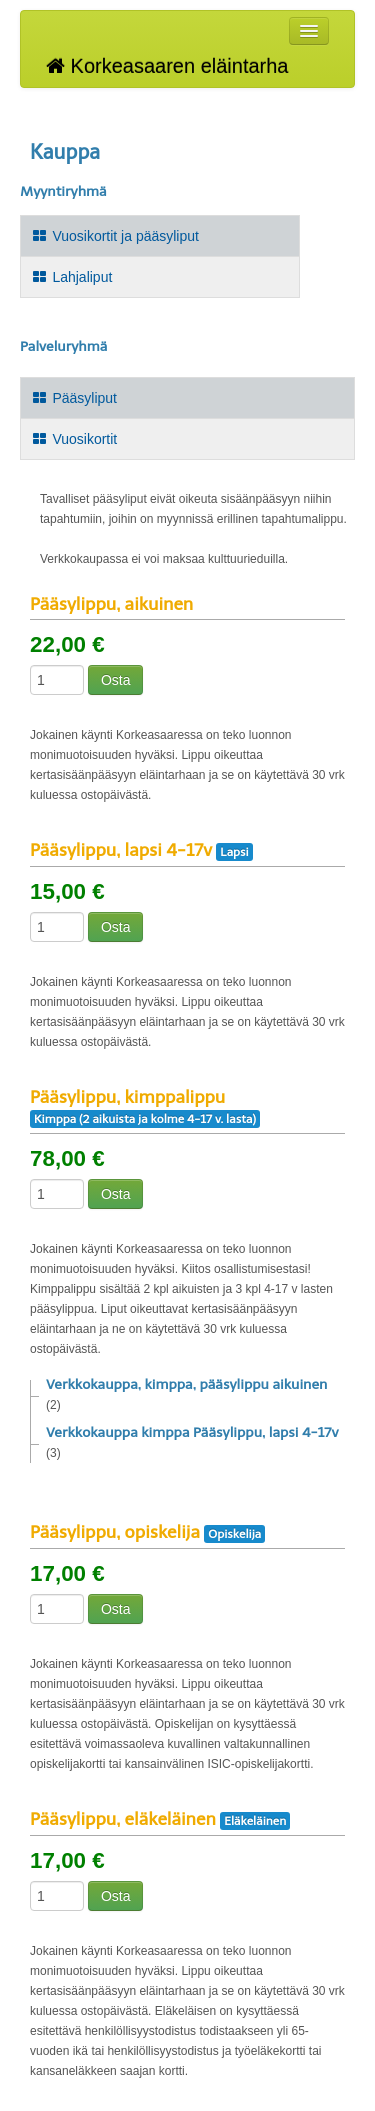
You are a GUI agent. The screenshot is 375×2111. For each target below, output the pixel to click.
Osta (116, 680)
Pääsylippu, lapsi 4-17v (121, 850)
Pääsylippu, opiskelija (115, 1532)
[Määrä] (57, 680)
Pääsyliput (74, 398)
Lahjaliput (71, 277)
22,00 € (67, 645)
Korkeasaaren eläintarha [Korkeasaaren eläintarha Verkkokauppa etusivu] (167, 66)
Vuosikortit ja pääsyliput (115, 236)
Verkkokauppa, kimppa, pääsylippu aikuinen (186, 1384)
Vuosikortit (74, 439)
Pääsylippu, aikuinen (111, 604)
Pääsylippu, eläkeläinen (123, 1819)
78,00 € (67, 1159)
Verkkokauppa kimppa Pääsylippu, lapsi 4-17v (192, 1432)
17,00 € (67, 1574)
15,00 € (67, 892)
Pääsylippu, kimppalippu (127, 1097)
